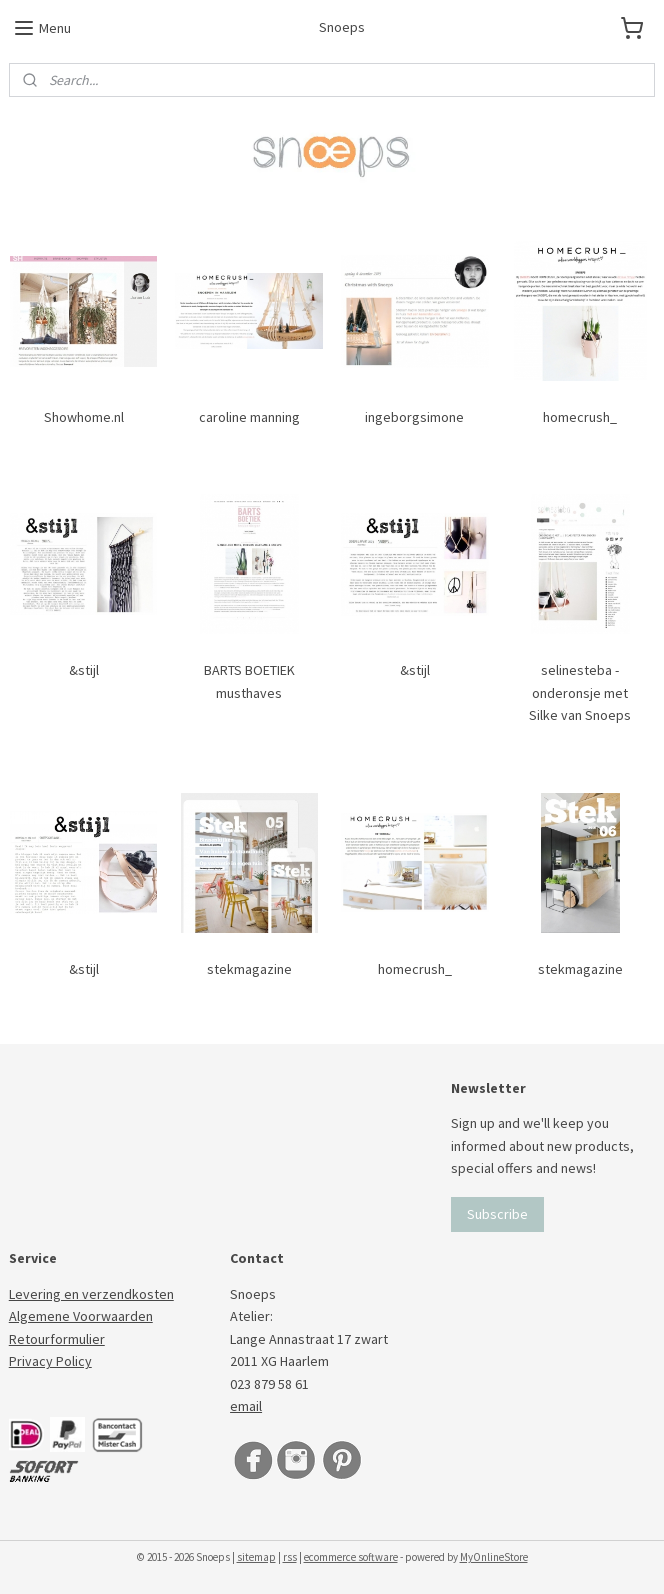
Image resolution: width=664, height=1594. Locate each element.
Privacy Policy (50, 1361)
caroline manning (249, 417)
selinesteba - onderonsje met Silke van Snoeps (580, 692)
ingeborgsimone (414, 417)
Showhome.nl (84, 417)
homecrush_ (580, 417)
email (246, 1406)
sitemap (256, 1557)
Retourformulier (57, 1339)
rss (290, 1557)
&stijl (84, 670)
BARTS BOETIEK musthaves (249, 681)
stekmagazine (249, 968)
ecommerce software (351, 1557)
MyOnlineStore (494, 1557)
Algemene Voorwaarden (81, 1316)
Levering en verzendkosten (91, 1294)
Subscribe (497, 1214)
